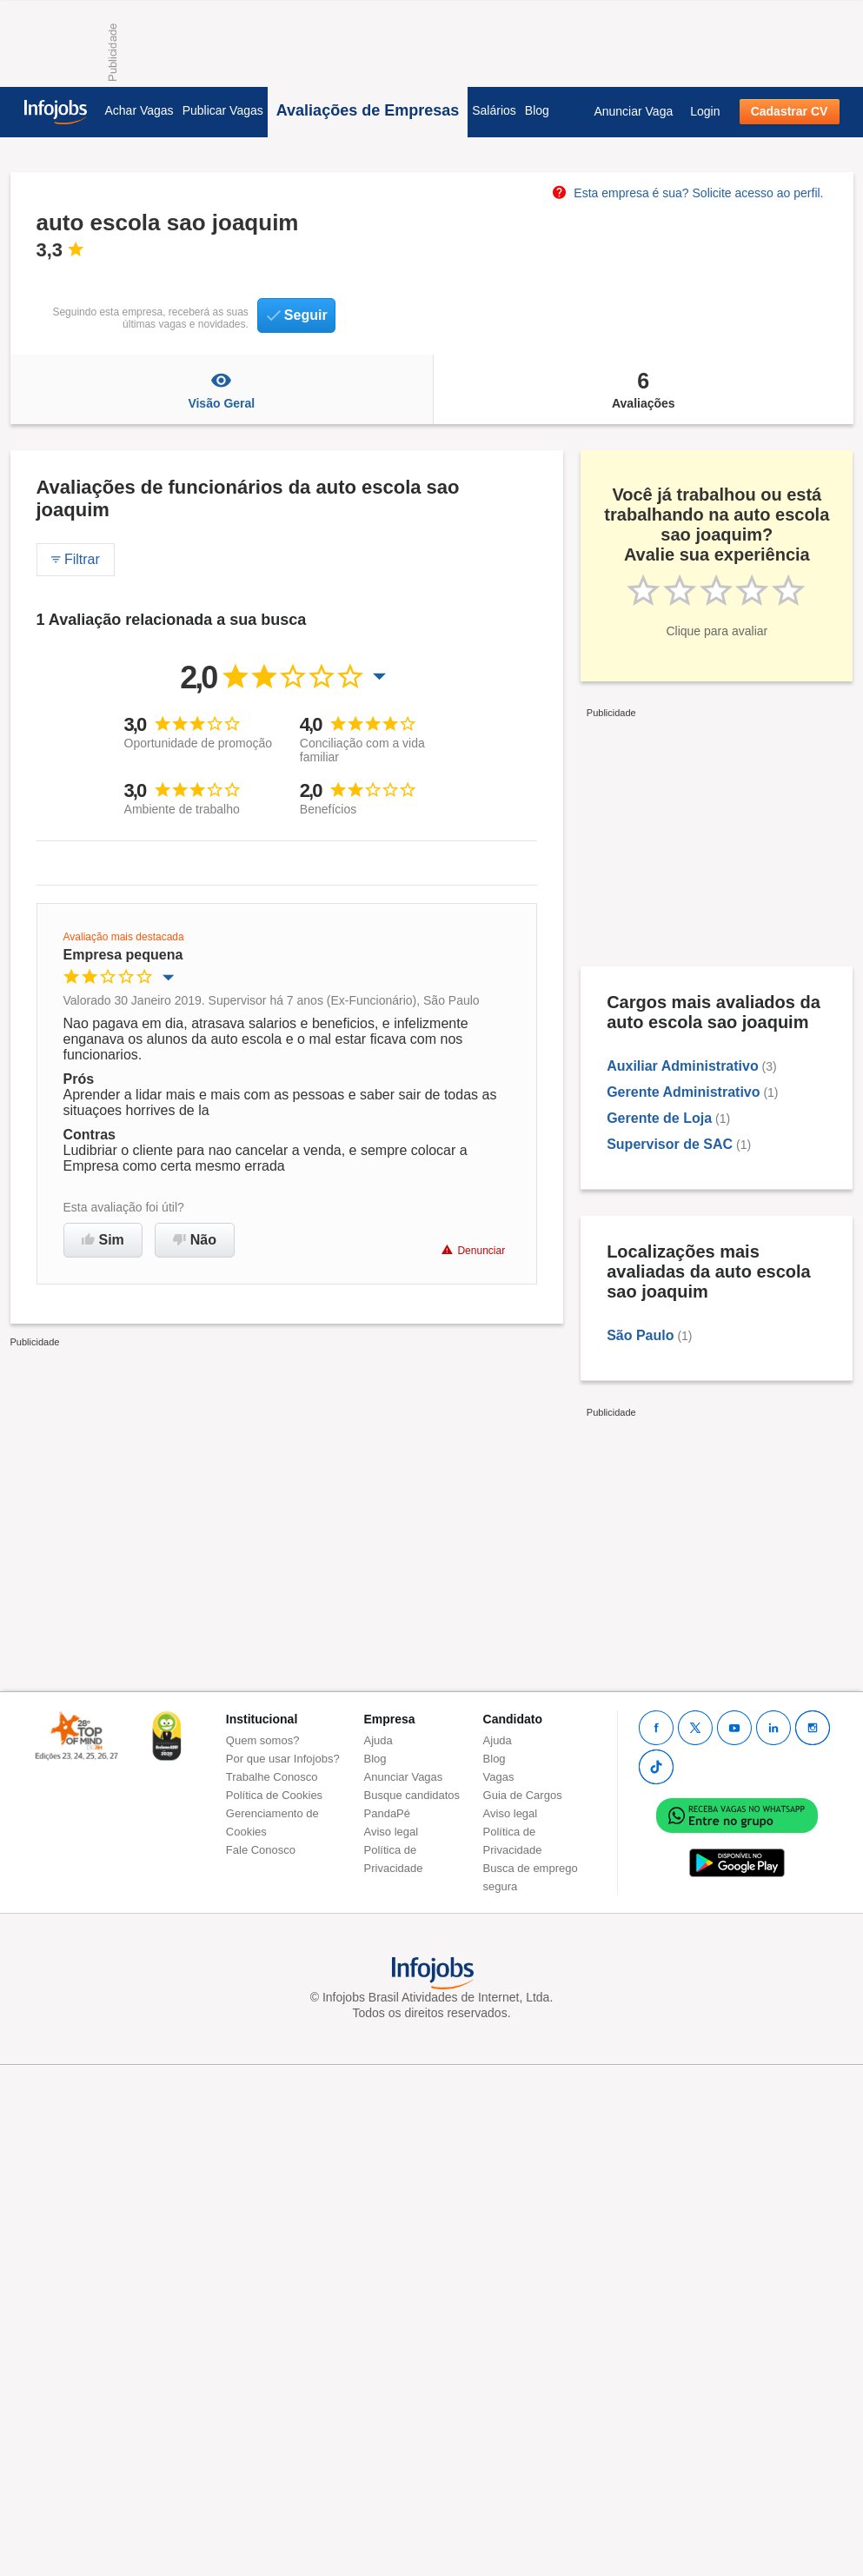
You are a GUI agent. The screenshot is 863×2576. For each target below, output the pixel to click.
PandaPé (387, 1813)
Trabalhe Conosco (272, 1776)
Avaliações (643, 389)
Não (194, 1239)
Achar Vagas (139, 110)
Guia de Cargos (522, 1795)
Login (705, 111)
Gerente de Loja (659, 1118)
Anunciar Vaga (633, 111)
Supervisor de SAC (670, 1144)
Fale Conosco (260, 1849)
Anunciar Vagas (403, 1776)
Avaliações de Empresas (367, 110)
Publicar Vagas (223, 110)
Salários (494, 110)
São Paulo (640, 1335)
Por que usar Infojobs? (283, 1758)
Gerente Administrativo (683, 1092)
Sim (103, 1239)
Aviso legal (391, 1831)
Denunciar (473, 1250)
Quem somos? (263, 1740)
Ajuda (378, 1740)
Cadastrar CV (789, 111)
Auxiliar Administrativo (683, 1066)
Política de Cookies (274, 1795)
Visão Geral (222, 389)
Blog (537, 110)
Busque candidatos (412, 1795)
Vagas (498, 1776)
